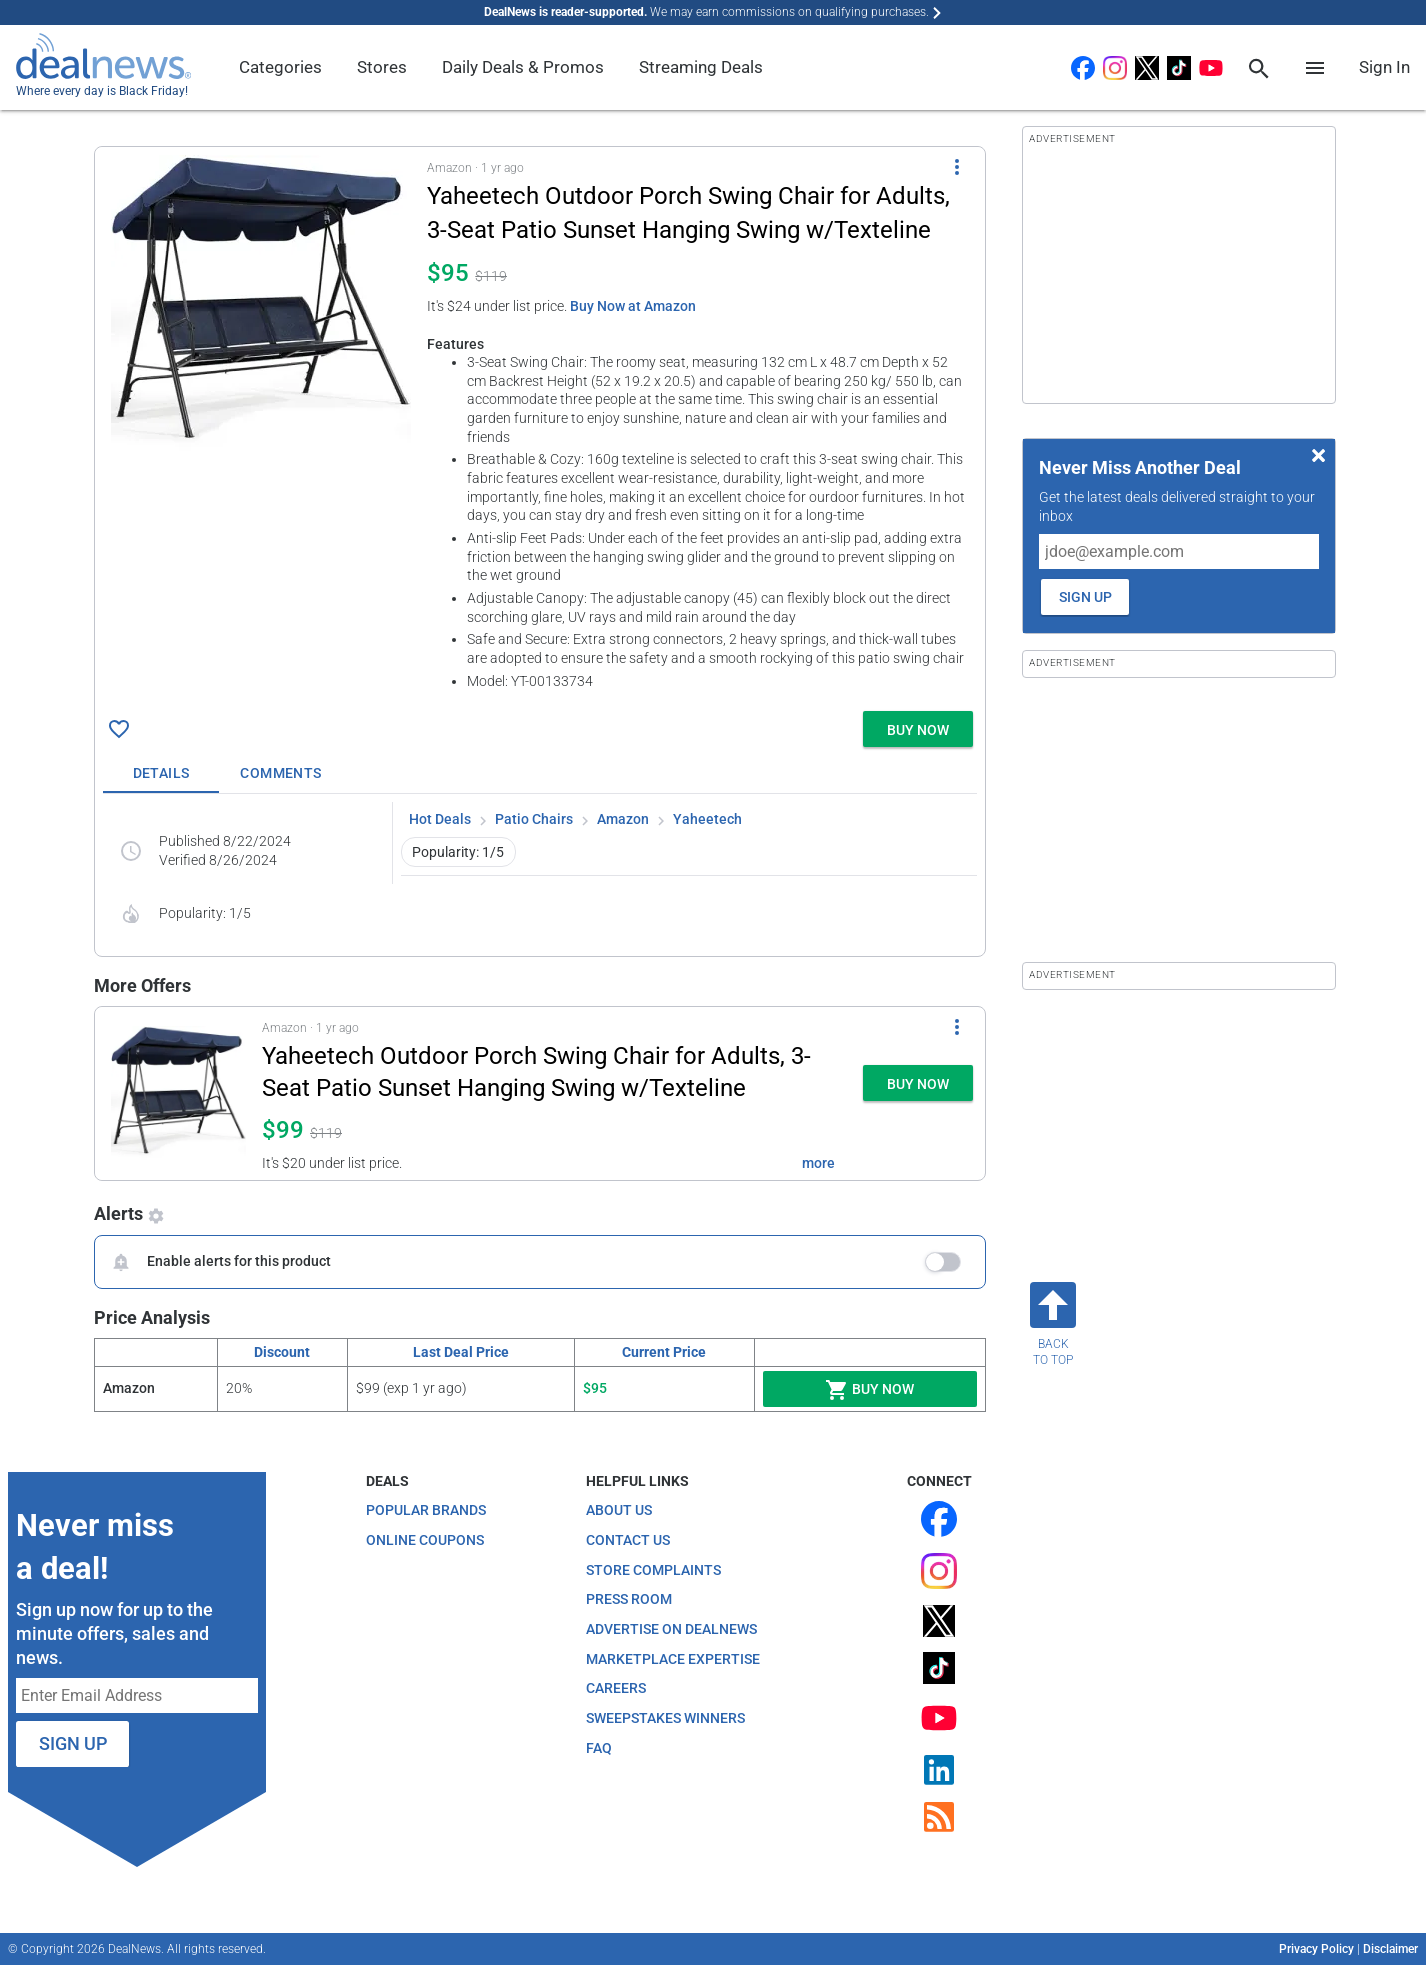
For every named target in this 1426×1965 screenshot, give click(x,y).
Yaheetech (707, 819)
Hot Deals (440, 819)
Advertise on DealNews (671, 1629)
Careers (616, 1688)
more (818, 1163)
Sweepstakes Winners (665, 1718)
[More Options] (957, 167)
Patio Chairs (534, 819)
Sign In (1384, 67)
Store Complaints (653, 1570)
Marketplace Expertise (673, 1659)
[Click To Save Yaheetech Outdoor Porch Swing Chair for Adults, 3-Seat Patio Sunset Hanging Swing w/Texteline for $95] (119, 729)
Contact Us (628, 1540)
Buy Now (869, 1390)
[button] (540, 425)
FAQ (599, 1748)
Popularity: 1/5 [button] (458, 852)
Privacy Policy (1316, 1949)
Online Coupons (425, 1540)
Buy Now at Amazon (633, 306)
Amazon (623, 819)
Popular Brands (426, 1510)
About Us (619, 1510)
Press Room (629, 1599)
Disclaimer (1390, 1949)
